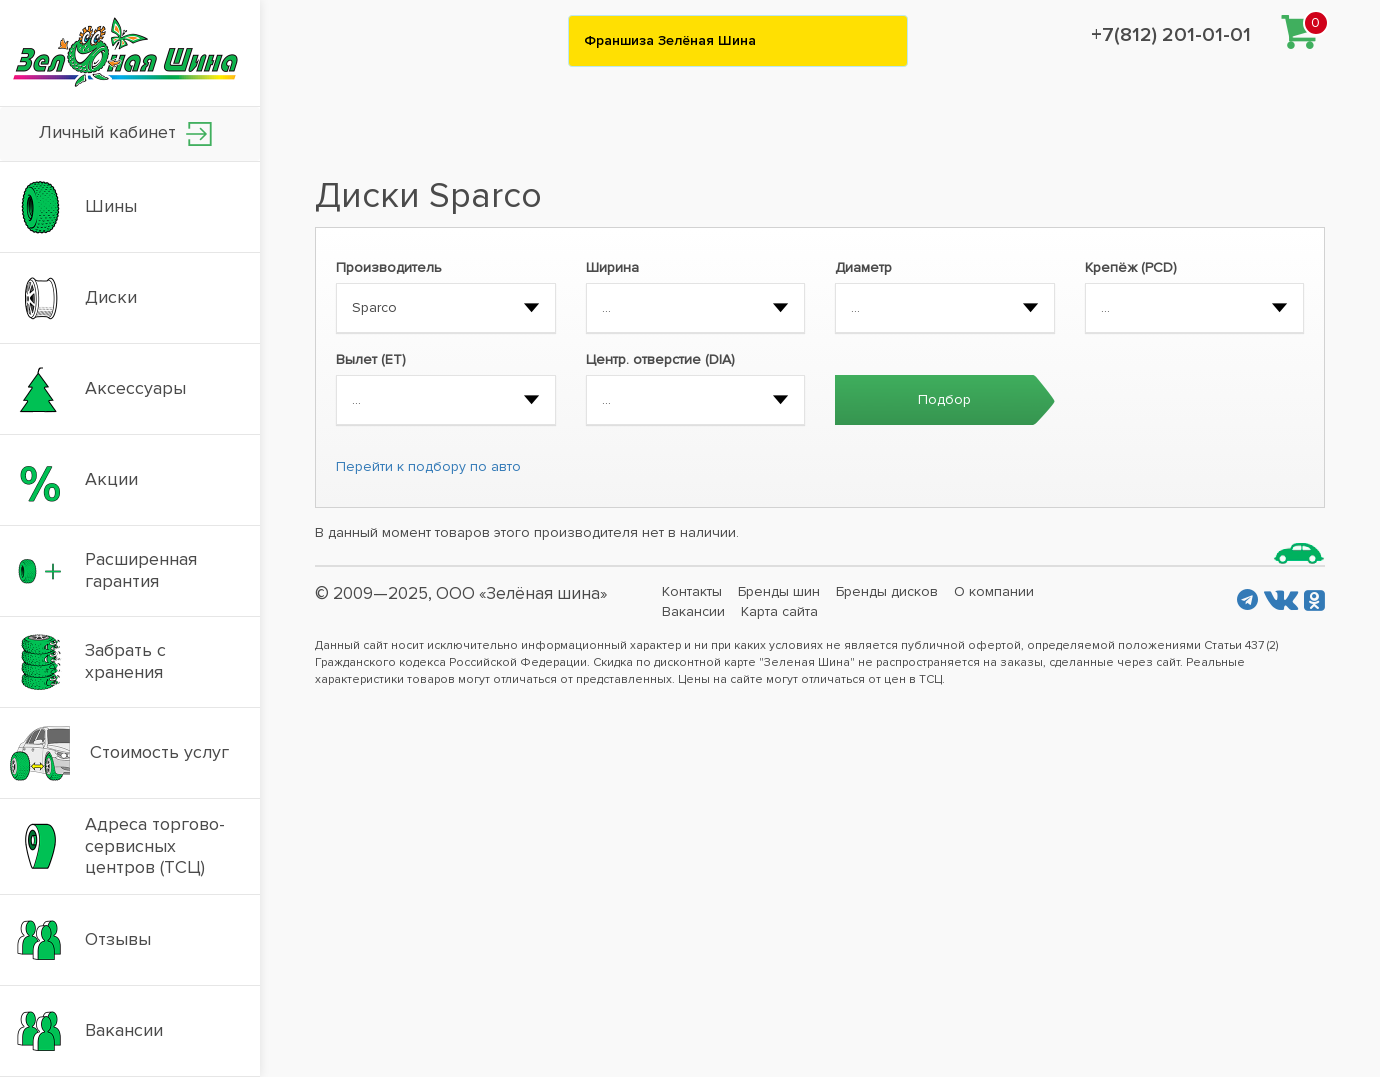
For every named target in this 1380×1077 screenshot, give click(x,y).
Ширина (612, 267)
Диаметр (863, 267)
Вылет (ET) (371, 359)
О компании (994, 591)
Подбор (944, 399)
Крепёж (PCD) (1131, 267)
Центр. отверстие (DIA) (660, 359)
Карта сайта (779, 611)
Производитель (389, 267)
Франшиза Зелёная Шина (670, 40)
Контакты (692, 591)
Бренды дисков (887, 591)
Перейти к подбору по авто (428, 466)
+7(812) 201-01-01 (1171, 35)
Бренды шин (779, 591)
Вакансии (693, 611)
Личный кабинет (125, 133)
